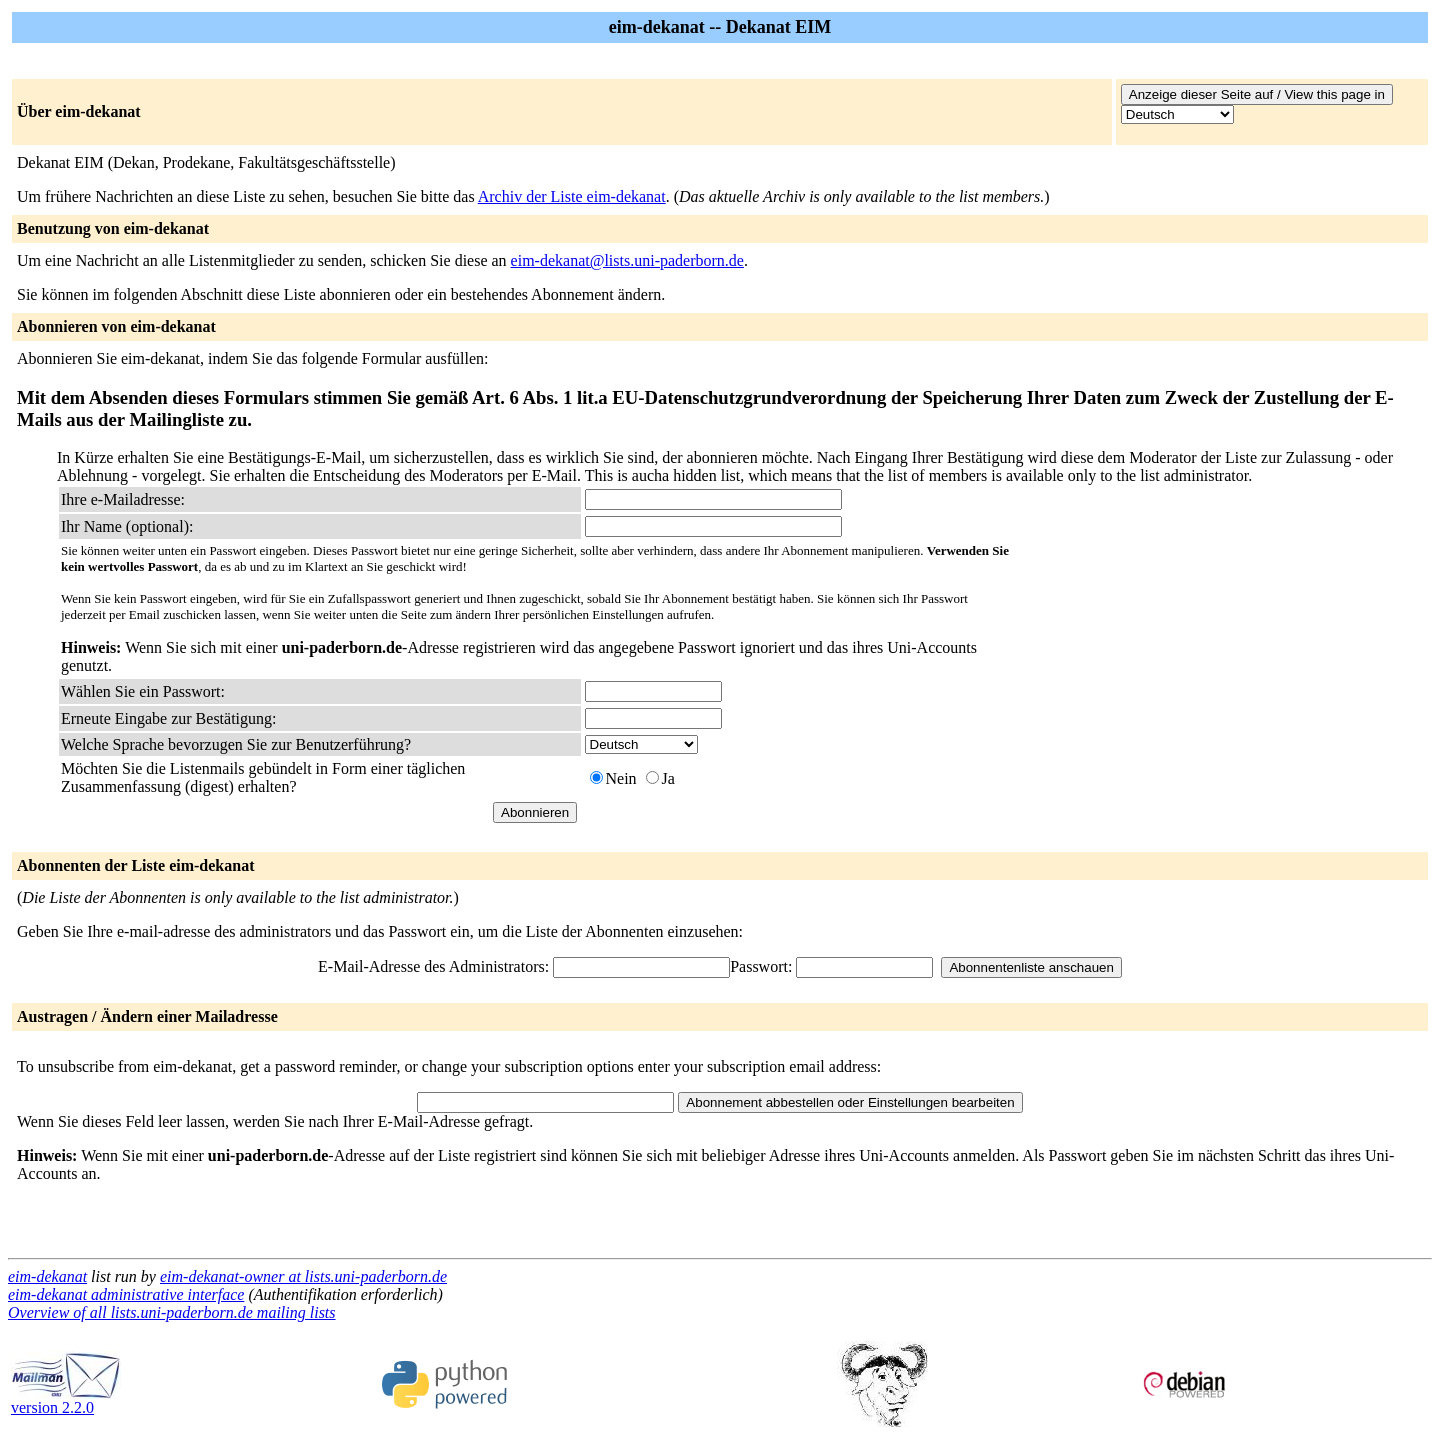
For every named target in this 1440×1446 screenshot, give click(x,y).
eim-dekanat (47, 1276)
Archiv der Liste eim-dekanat (572, 196)
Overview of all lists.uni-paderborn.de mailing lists (172, 1312)
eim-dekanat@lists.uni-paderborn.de (627, 260)
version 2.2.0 (66, 1400)
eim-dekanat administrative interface (126, 1294)
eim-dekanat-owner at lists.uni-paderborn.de (303, 1276)
